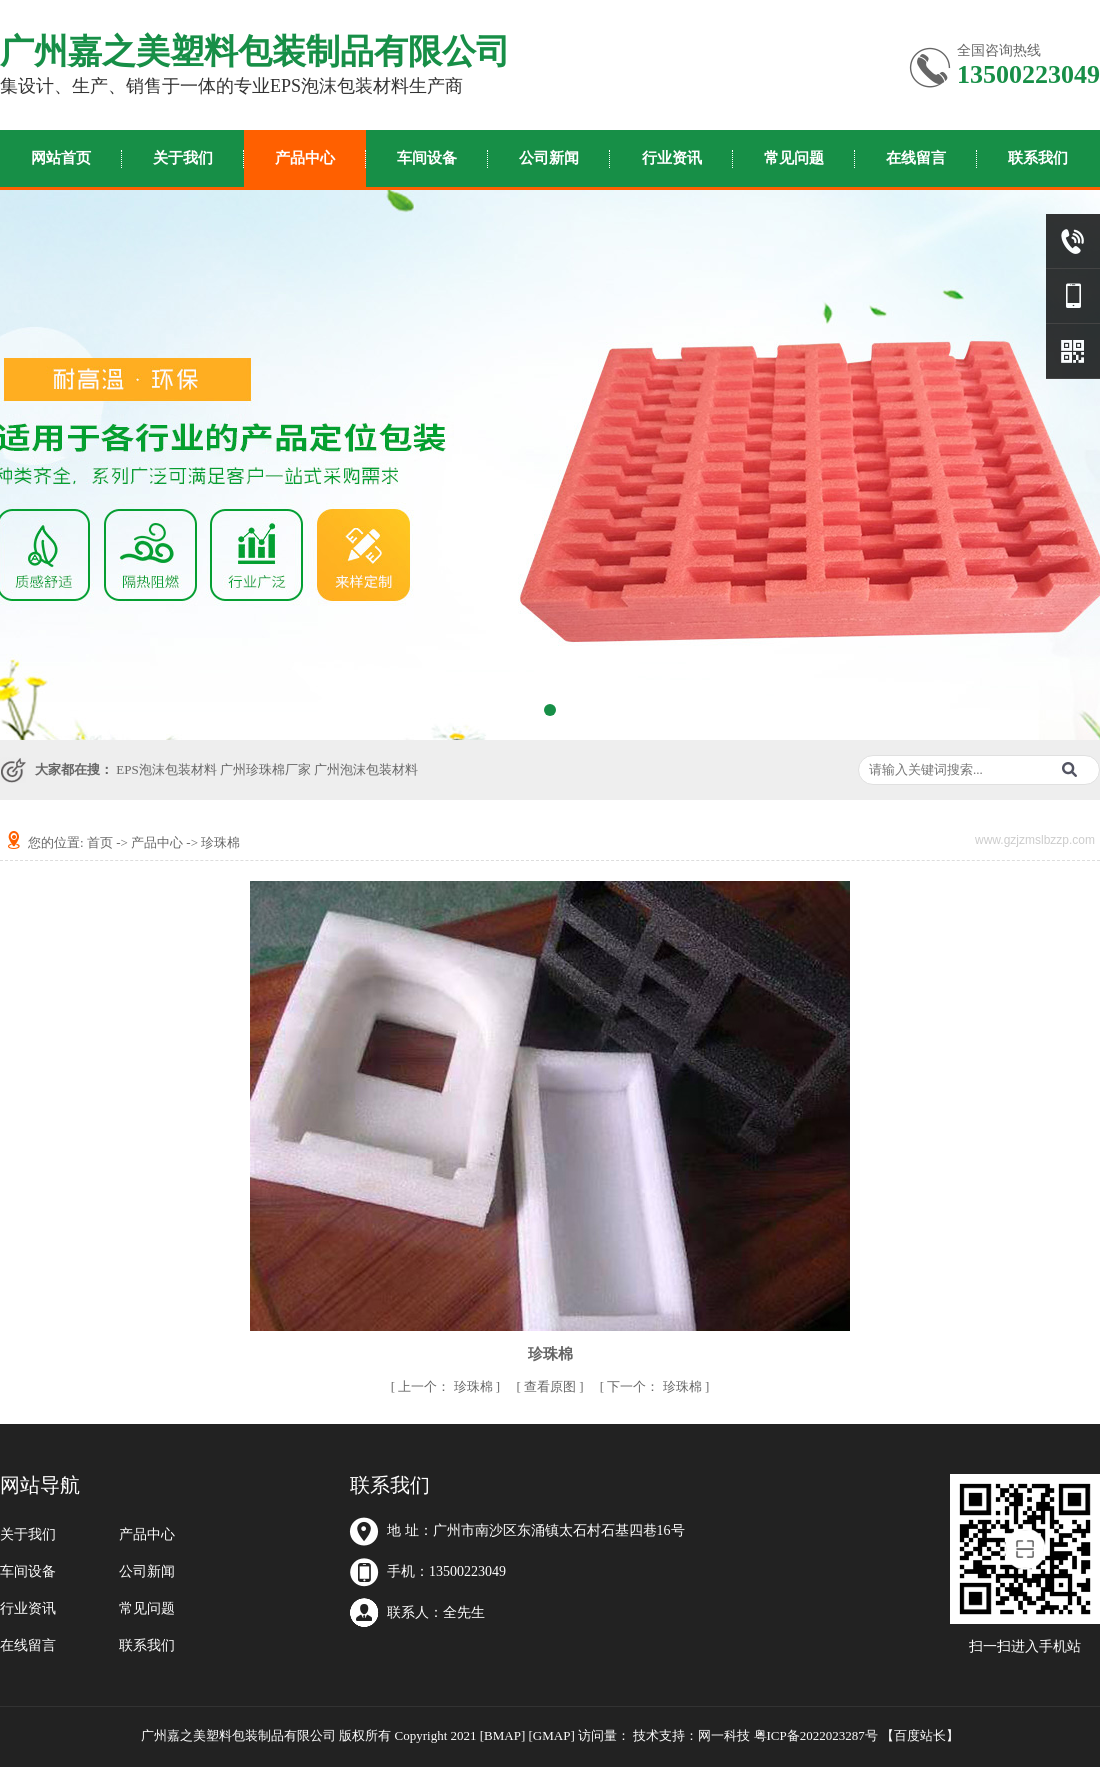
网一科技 (724, 1735)
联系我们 (1038, 158)
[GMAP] (552, 1735)
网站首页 (61, 158)
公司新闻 (549, 158)
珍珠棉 (220, 842)
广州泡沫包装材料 (366, 769)
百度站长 (920, 1735)
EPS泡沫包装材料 (166, 769)
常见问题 (794, 158)
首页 (100, 842)
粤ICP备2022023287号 (816, 1735)
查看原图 (551, 1386)
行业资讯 (672, 158)
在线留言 (916, 158)
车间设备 (427, 158)
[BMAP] (503, 1735)
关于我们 (183, 158)
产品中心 (305, 158)
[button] (530, 710)
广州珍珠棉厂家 (265, 769)
